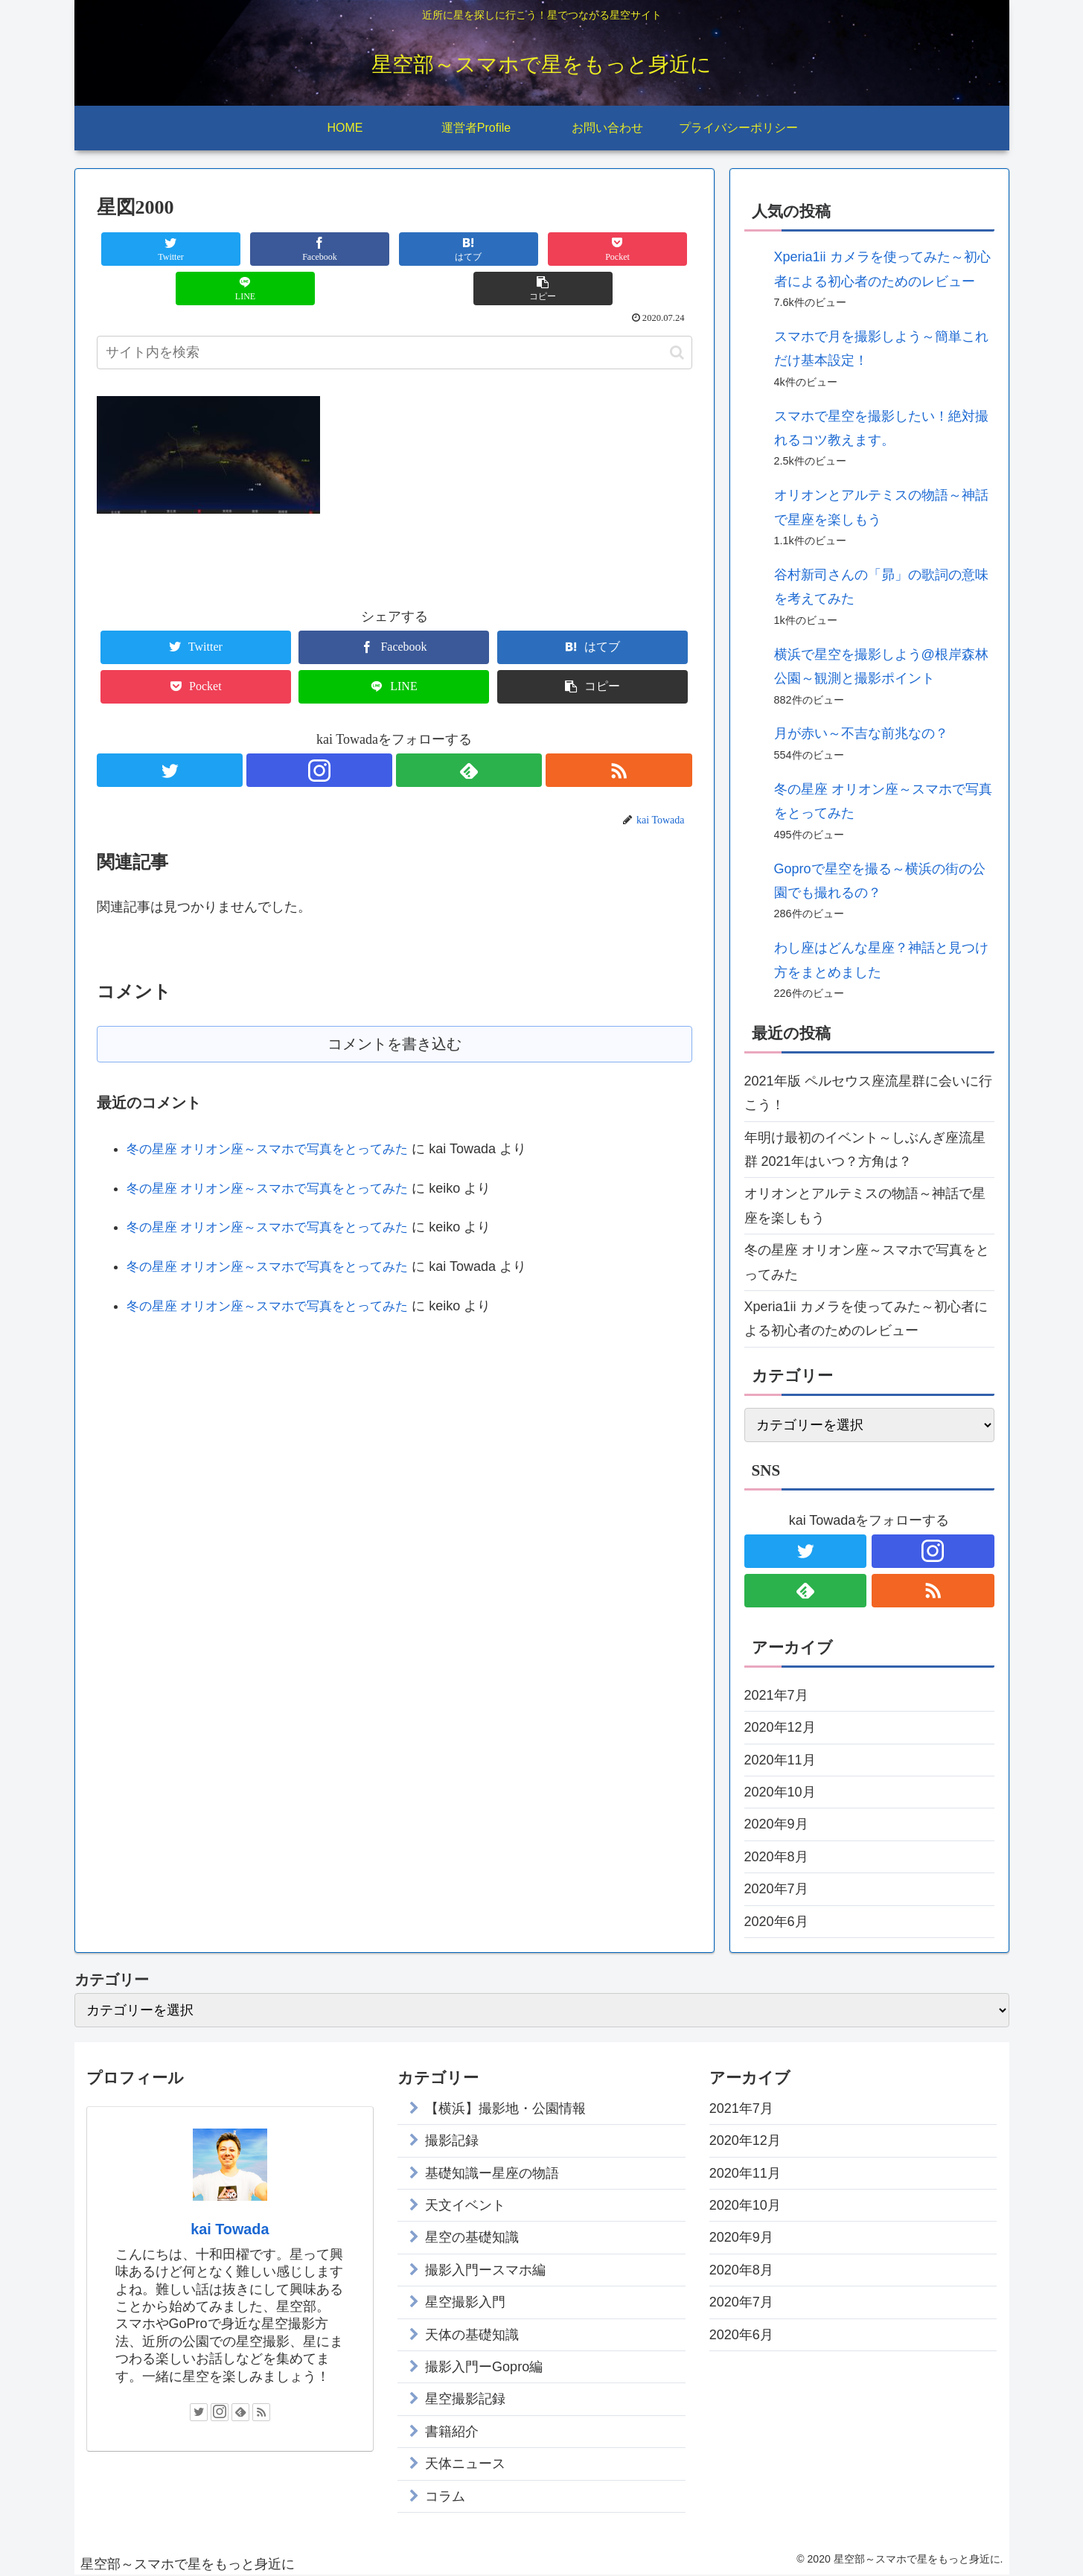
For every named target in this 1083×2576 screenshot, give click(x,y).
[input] (394, 313)
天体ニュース (465, 2463)
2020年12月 (780, 1727)
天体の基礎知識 (472, 2334)
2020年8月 (776, 1856)
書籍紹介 (452, 2431)
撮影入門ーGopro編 (484, 2366)
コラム (445, 2496)
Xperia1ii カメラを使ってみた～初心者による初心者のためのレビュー (866, 1318)
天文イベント (465, 2205)
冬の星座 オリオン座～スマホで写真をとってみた (276, 1110)
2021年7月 (776, 1695)
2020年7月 (776, 1888)
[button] (677, 313)
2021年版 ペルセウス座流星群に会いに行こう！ (868, 1093)
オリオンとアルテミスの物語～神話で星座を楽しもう (864, 1205)
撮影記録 (452, 2140)
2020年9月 (776, 1824)
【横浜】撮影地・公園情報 (505, 2108)
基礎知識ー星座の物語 (492, 2173)
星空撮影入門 (465, 2302)
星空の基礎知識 (472, 2237)
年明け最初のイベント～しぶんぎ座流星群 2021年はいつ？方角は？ (864, 1149)
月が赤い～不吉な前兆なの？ (861, 733)
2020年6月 (776, 1921)
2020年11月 (780, 1760)
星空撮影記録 (465, 2398)
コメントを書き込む (394, 1005)
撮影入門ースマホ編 (485, 2270)
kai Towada (230, 2229)
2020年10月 (780, 1792)
